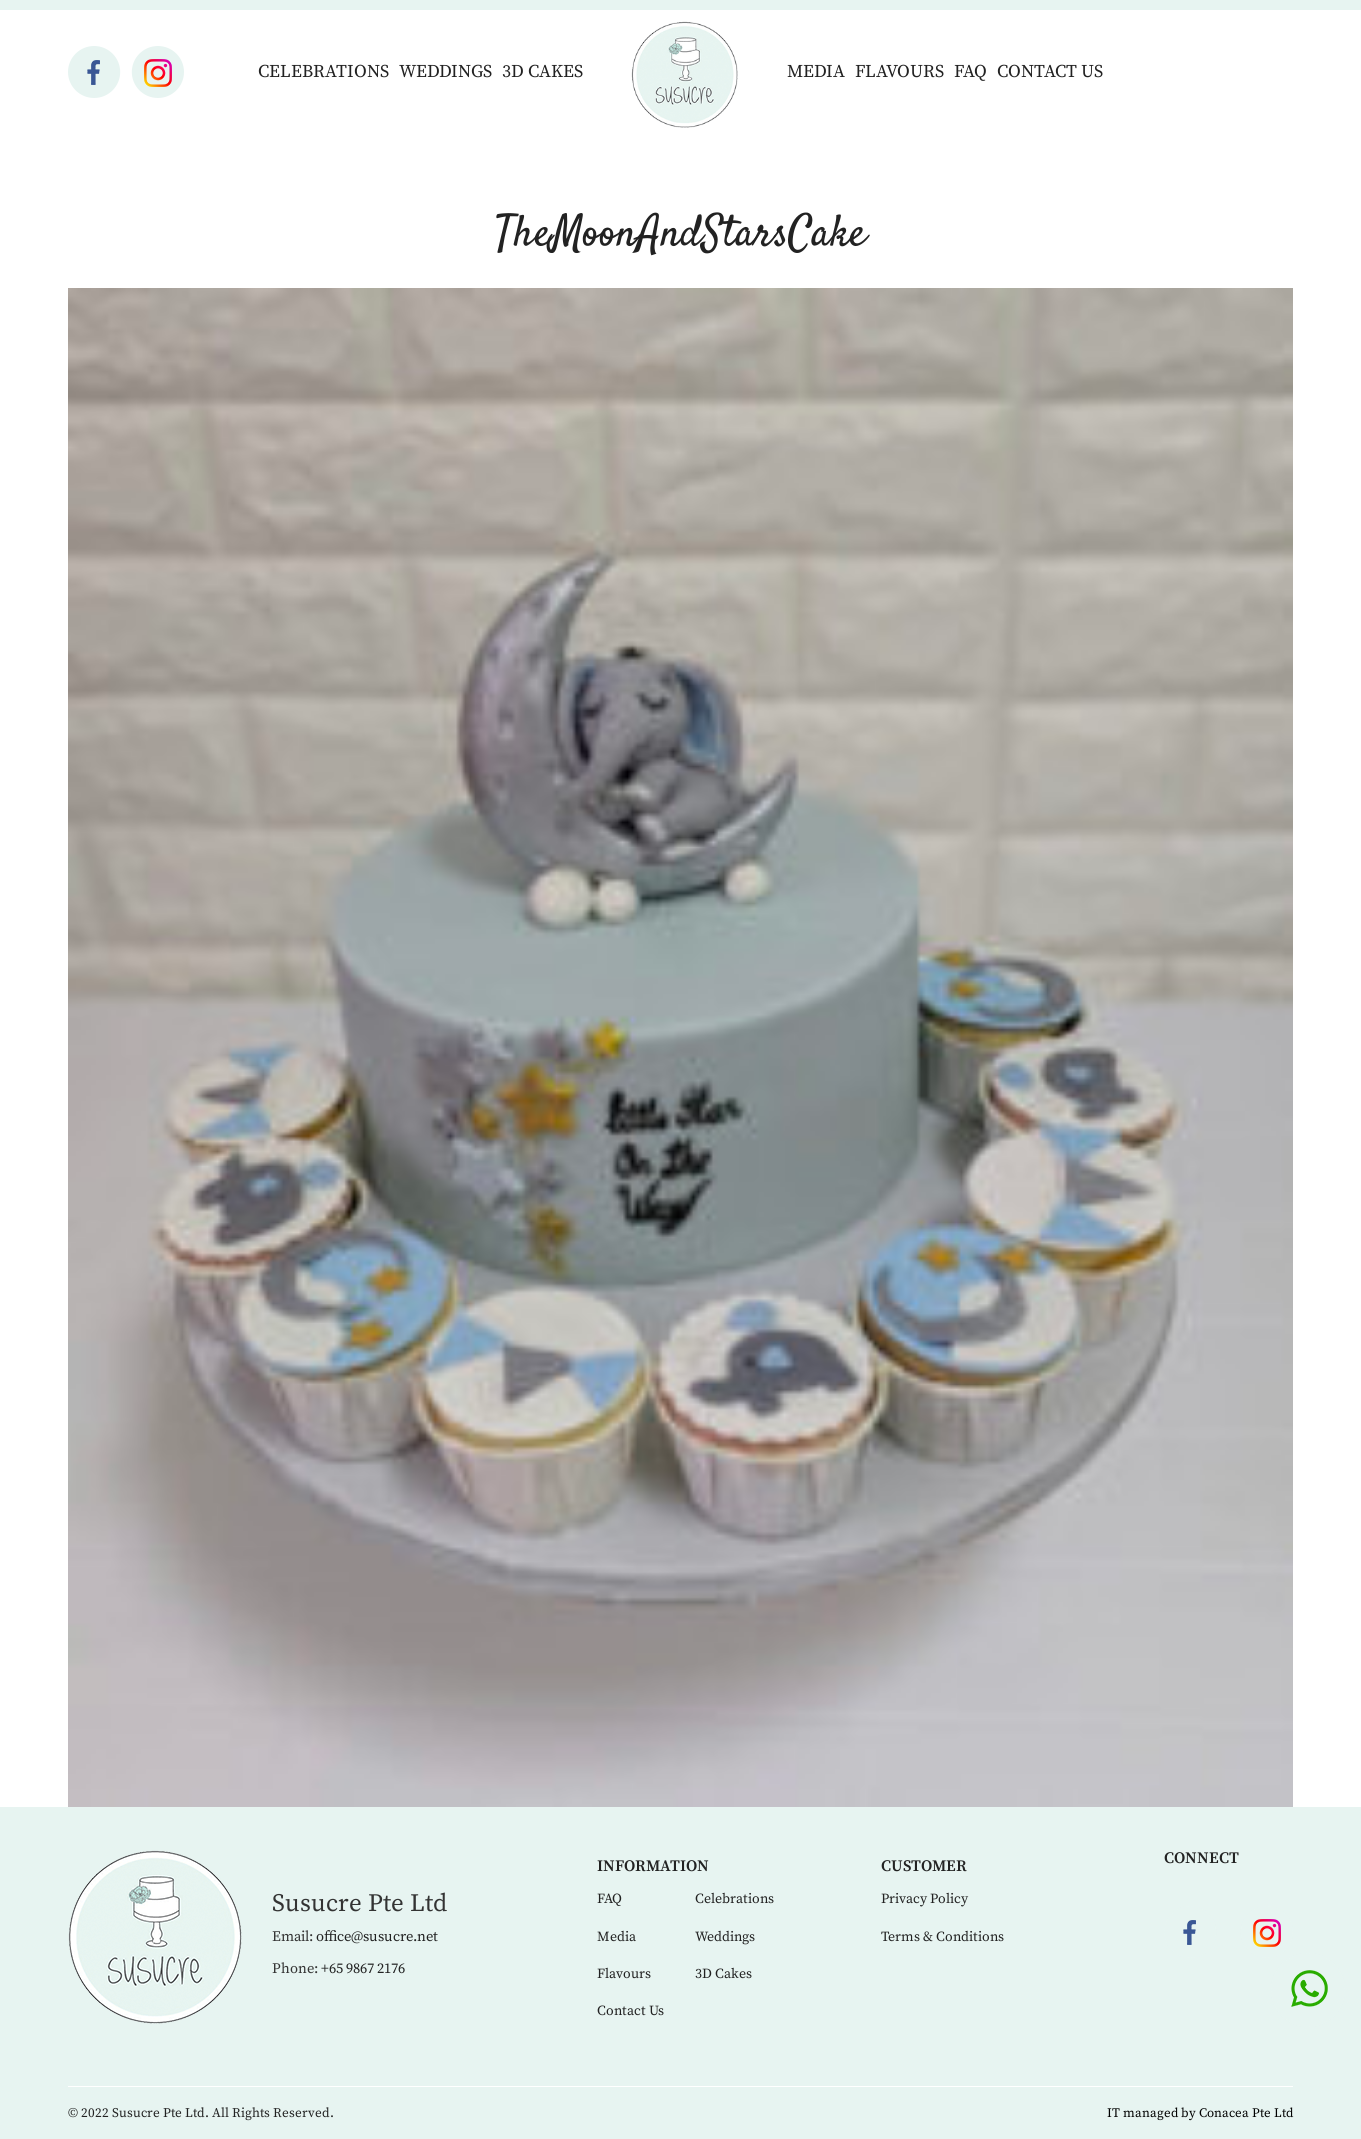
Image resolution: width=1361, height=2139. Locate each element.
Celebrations (323, 71)
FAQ (970, 71)
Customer (924, 1866)
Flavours (899, 71)
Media (816, 71)
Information (653, 1866)
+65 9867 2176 (363, 1969)
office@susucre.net (377, 1937)
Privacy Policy (924, 1899)
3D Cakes (542, 71)
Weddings (445, 71)
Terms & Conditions (942, 1937)
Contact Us (1050, 71)
